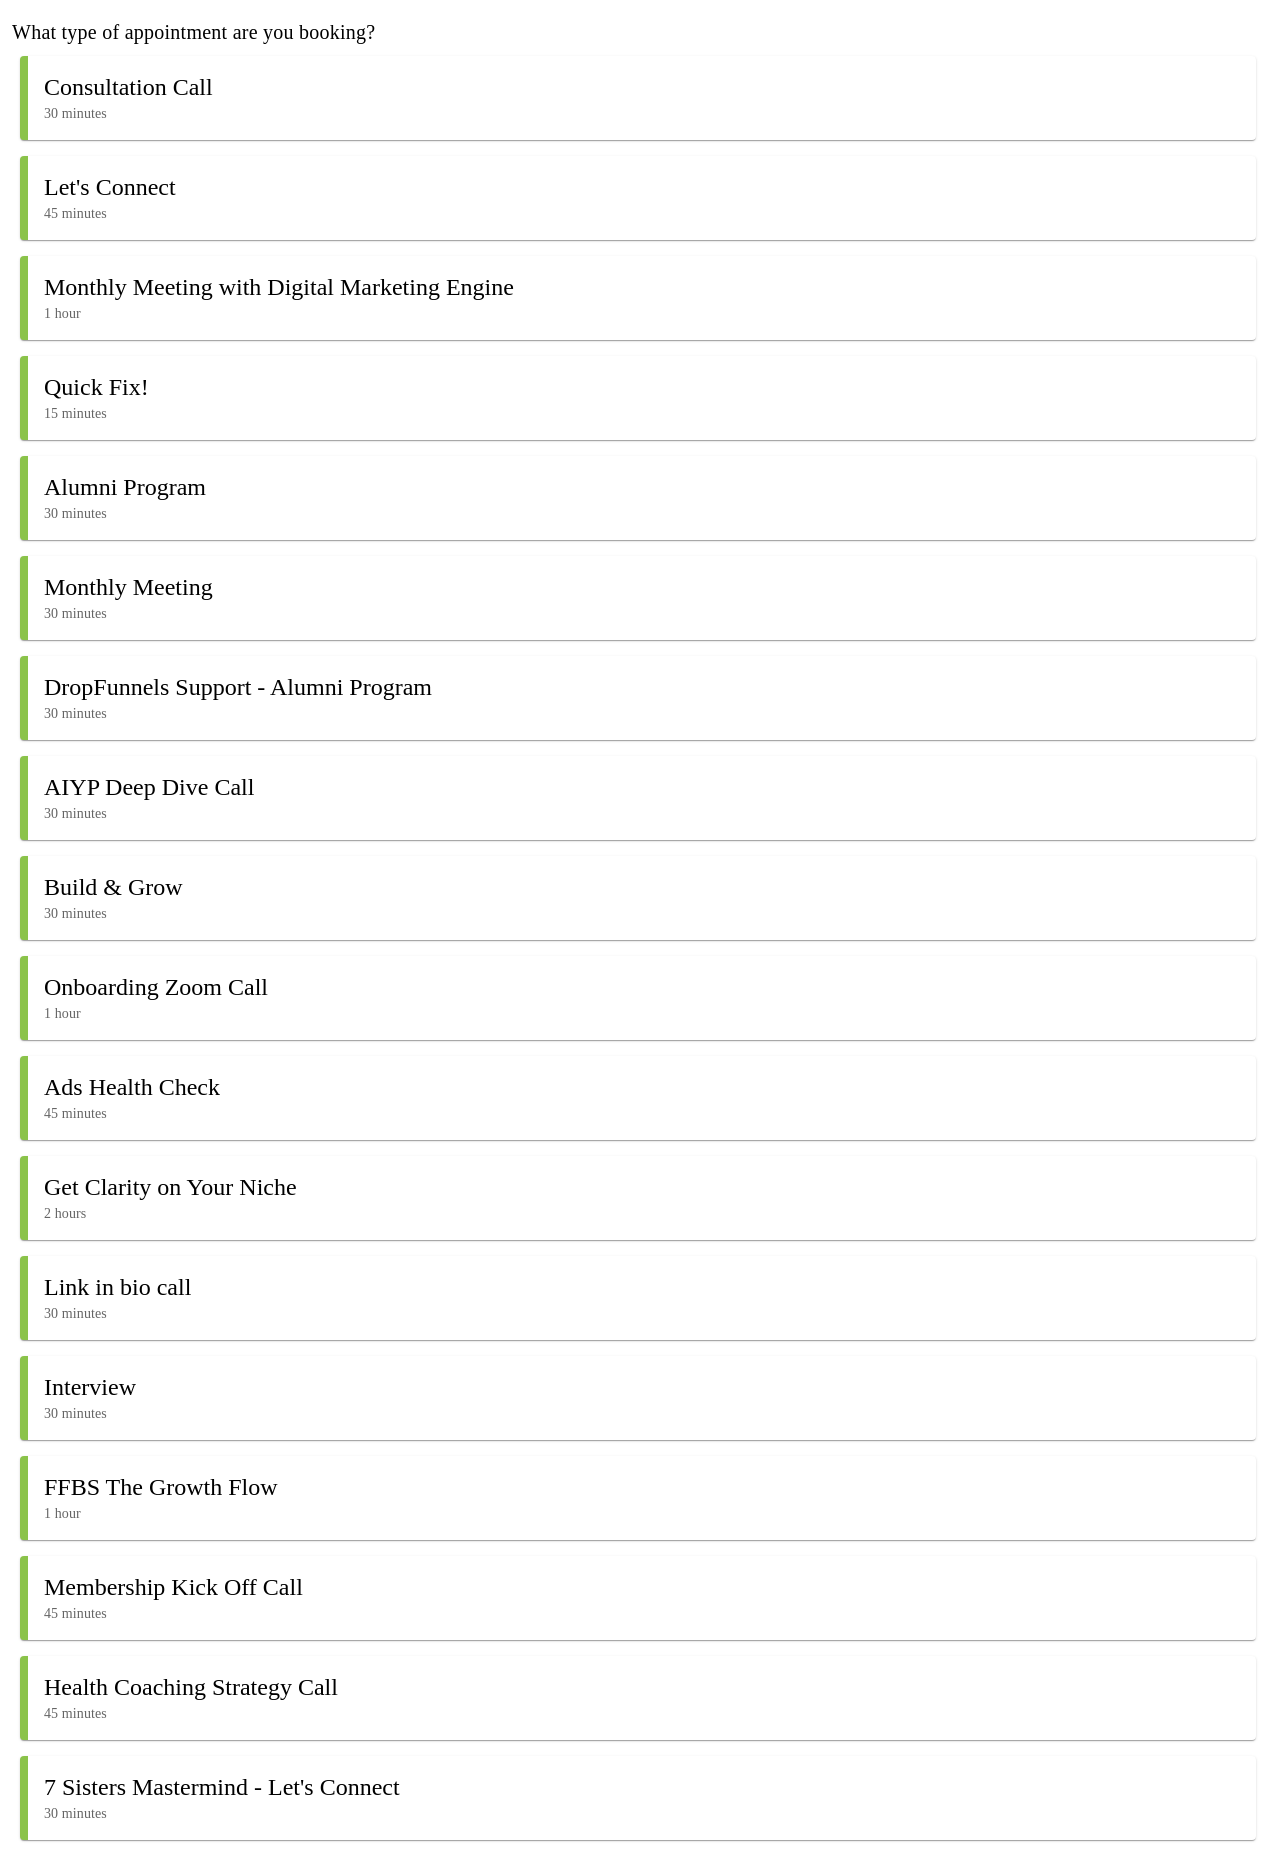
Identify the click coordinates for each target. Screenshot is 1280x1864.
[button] (638, 98)
